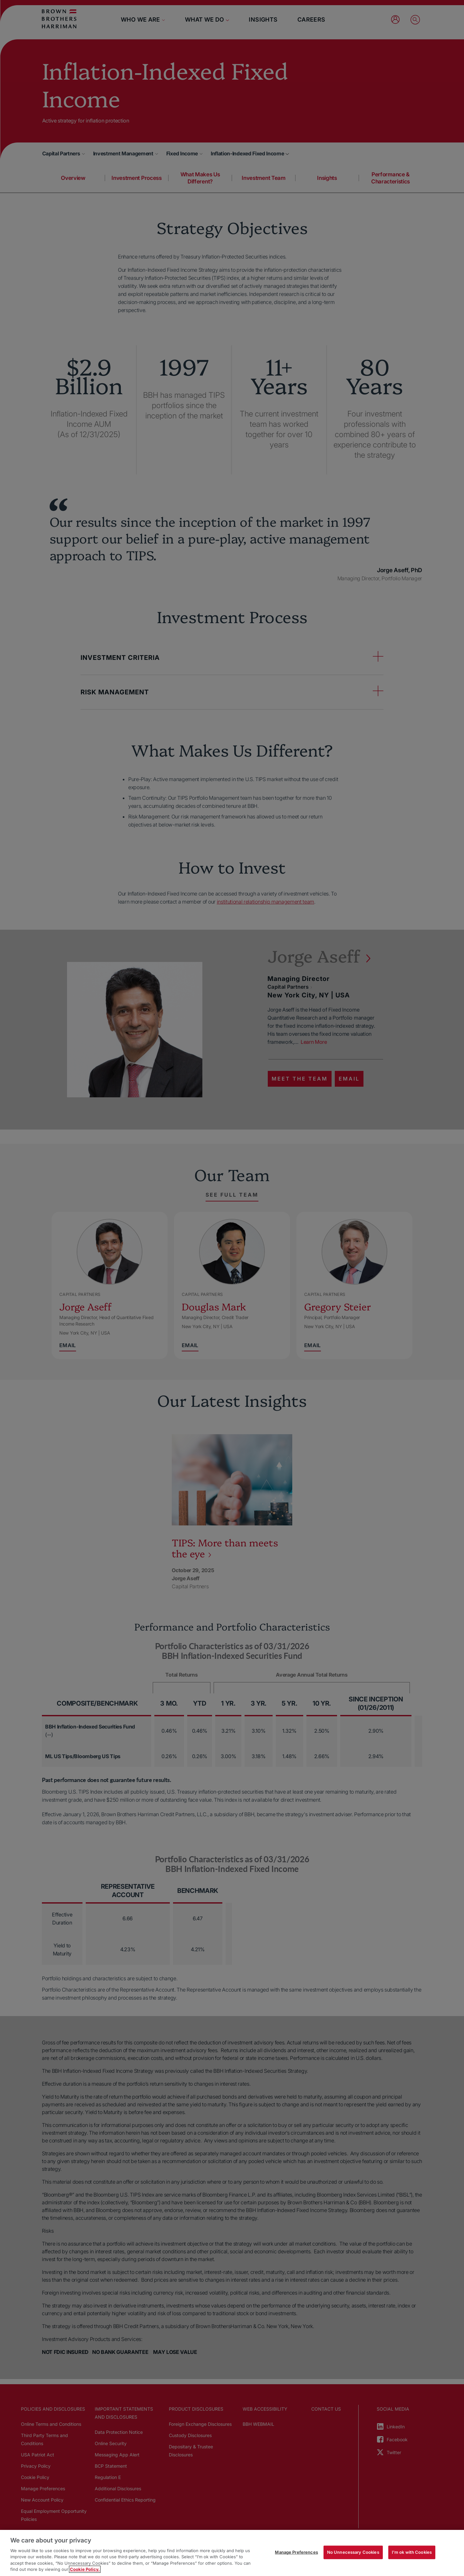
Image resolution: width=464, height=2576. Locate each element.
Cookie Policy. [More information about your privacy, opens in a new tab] (85, 2569)
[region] (232, 2553)
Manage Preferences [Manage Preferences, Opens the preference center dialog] (296, 2552)
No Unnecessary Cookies (353, 2552)
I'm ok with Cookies (412, 2552)
